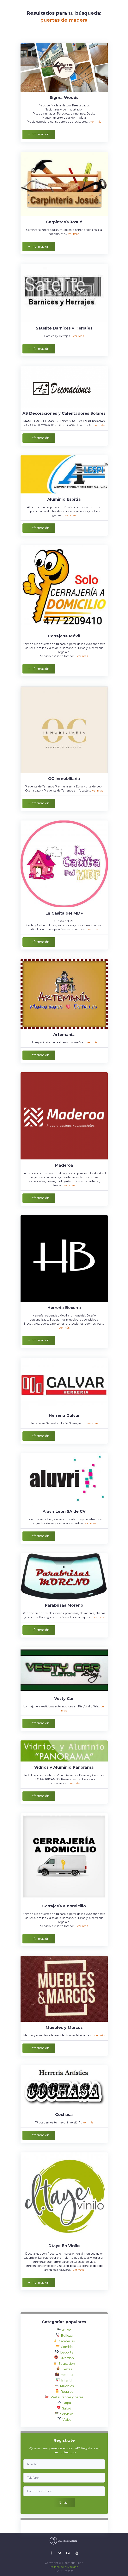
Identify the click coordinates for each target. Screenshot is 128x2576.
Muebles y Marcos (64, 2027)
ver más (95, 121)
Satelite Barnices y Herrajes (64, 328)
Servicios (66, 2414)
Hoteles (67, 2375)
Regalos (67, 2391)
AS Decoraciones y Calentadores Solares (64, 413)
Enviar (64, 2502)
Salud (66, 2408)
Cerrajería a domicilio (64, 1906)
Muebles (67, 2386)
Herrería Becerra (64, 1307)
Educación (66, 2363)
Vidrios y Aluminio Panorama (64, 1767)
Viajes (67, 2419)
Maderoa (64, 1165)
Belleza (67, 2335)
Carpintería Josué (64, 222)
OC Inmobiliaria (64, 778)
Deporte (66, 2352)
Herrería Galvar (64, 1415)
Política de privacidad (64, 2567)
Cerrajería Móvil (64, 636)
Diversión (67, 2358)
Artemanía (64, 1034)
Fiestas (67, 2369)
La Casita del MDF (64, 913)
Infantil (66, 2380)
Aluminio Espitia (64, 499)
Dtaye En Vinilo (64, 2245)
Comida (67, 2347)
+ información (38, 134)
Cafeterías (67, 2341)
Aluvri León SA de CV (64, 1511)
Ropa (67, 2403)
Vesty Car (64, 1698)
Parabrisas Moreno (64, 1605)
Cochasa (64, 2114)
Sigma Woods (64, 97)
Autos (66, 2330)
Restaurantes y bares (67, 2397)
